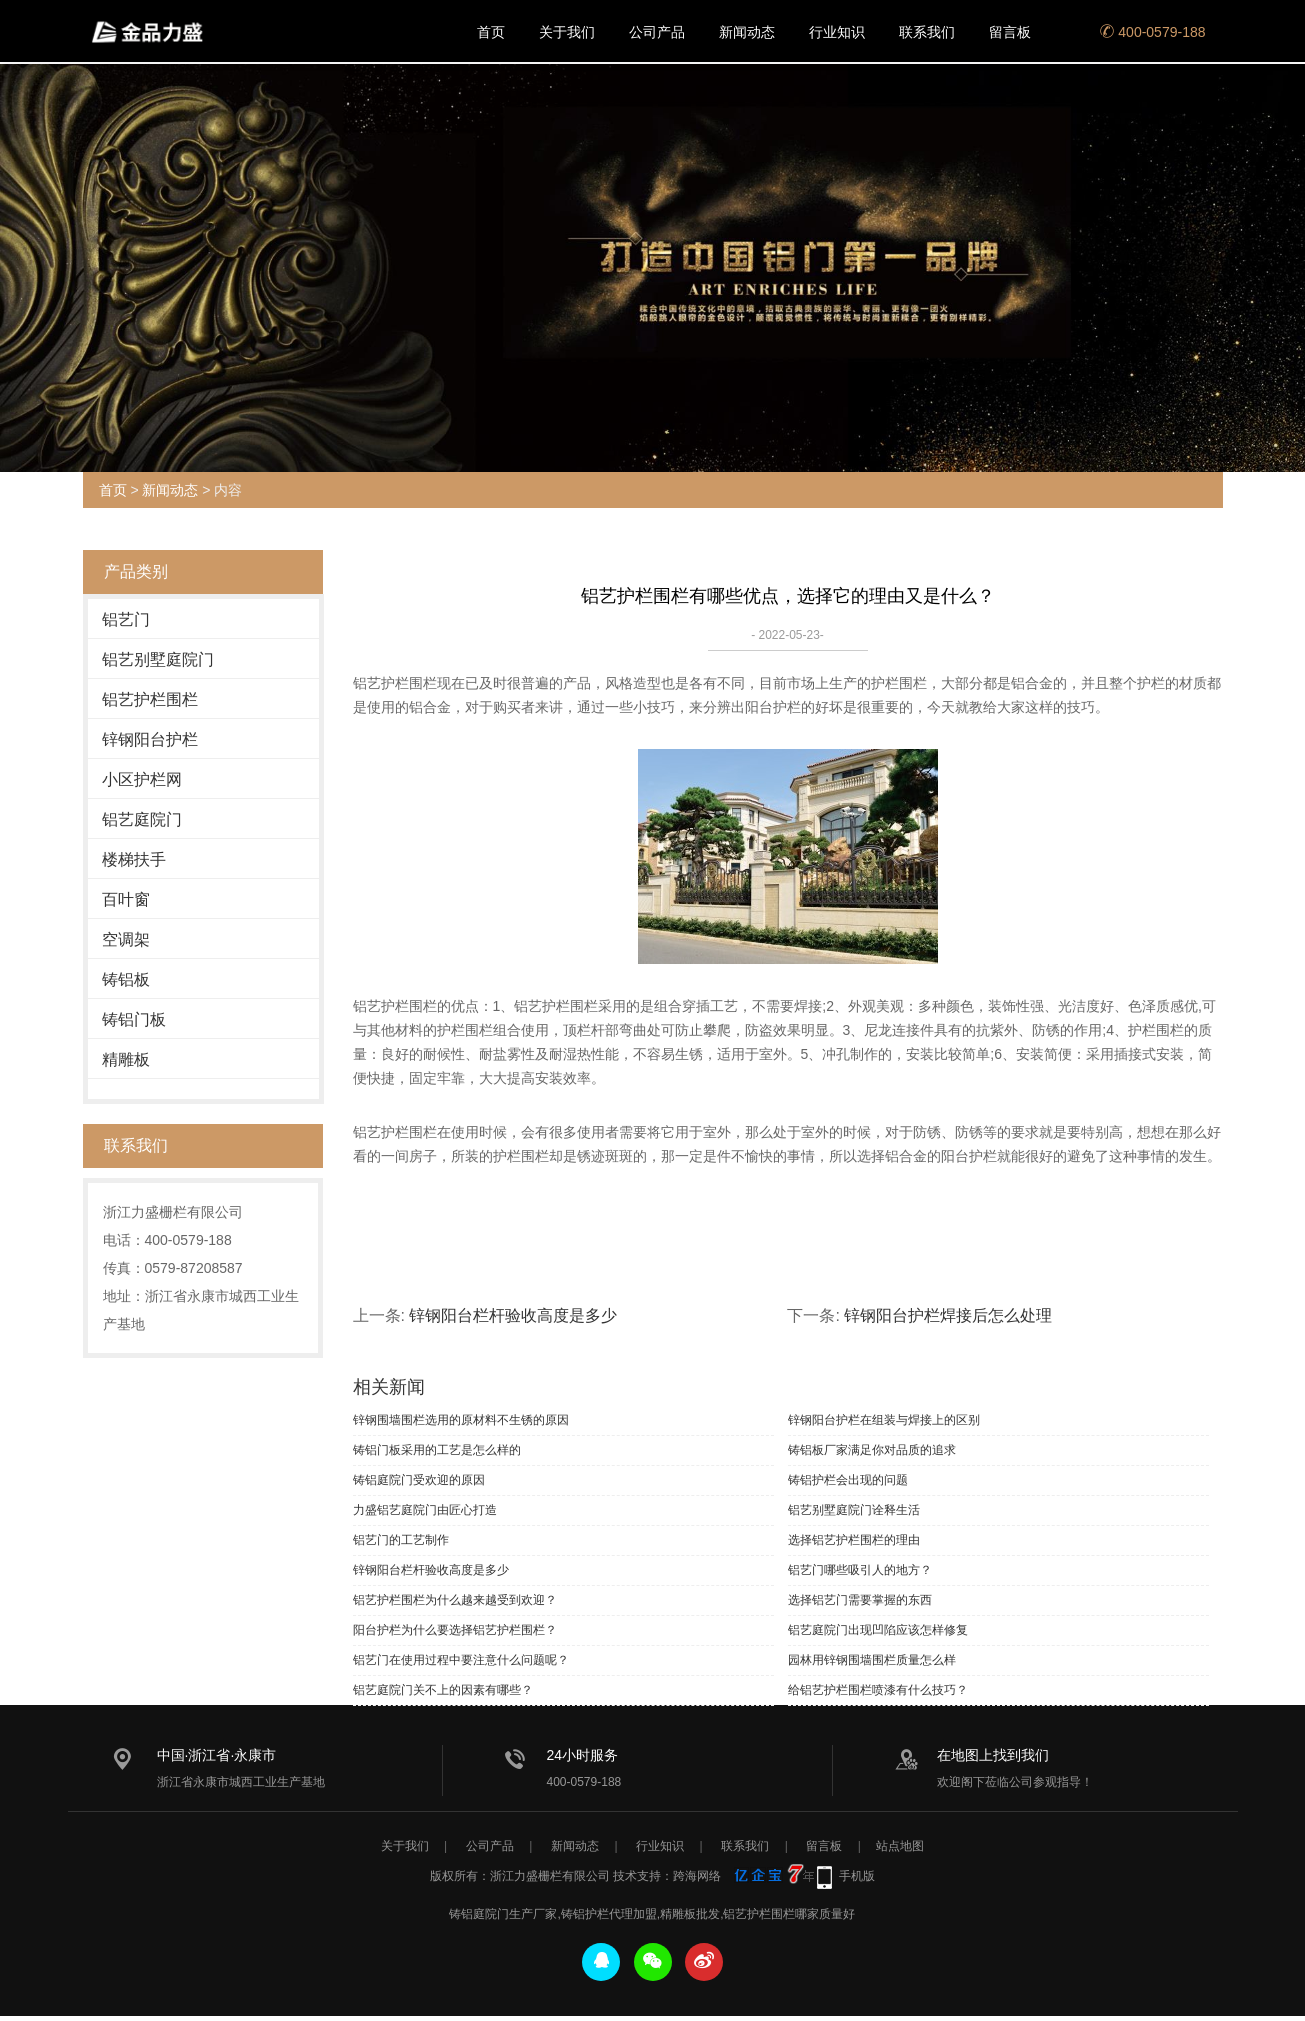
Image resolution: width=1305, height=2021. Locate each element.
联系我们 (927, 32)
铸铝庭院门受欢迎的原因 (419, 1480)
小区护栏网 (142, 779)
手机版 (857, 1881)
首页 (491, 32)
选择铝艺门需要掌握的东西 (860, 1600)
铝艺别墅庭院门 (158, 659)
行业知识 (837, 32)
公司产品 (657, 32)
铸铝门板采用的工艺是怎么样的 (437, 1450)
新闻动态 (747, 32)
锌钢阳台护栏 (150, 739)
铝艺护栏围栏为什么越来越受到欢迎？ (455, 1600)
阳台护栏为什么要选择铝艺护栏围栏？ (455, 1630)
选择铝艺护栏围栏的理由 (854, 1540)
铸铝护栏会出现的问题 (848, 1480)
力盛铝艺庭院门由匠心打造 (425, 1510)
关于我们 (567, 32)
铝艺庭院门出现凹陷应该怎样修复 (878, 1630)
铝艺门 (126, 619)
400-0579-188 (1152, 32)
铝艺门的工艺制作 (401, 1540)
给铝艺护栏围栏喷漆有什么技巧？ (878, 1690)
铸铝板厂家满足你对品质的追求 (872, 1450)
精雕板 (126, 1059)
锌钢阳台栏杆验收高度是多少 (513, 1315)
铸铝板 (126, 979)
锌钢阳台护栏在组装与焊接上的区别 (884, 1420)
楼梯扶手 (134, 859)
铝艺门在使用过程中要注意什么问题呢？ (461, 1660)
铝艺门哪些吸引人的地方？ (860, 1570)
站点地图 (900, 1851)
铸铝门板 (134, 1019)
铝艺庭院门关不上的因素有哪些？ (443, 1690)
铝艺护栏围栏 (150, 699)
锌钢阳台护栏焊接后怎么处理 (948, 1315)
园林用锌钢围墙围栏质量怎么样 (872, 1660)
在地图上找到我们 (993, 1755)
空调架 (126, 939)
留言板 (1010, 32)
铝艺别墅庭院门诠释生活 (854, 1510)
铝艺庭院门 (142, 819)
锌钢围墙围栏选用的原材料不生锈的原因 (461, 1420)
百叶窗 (126, 899)
